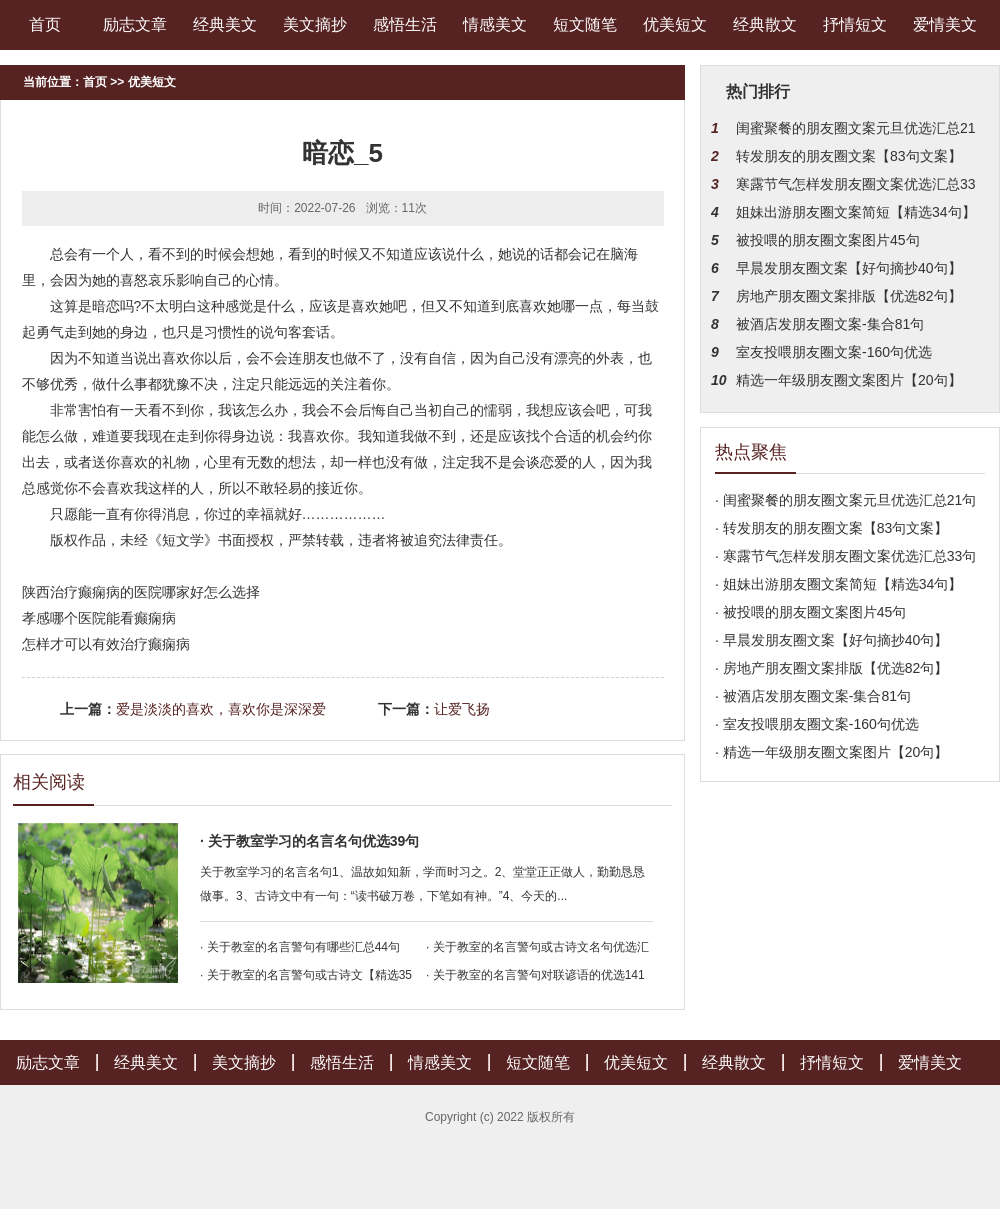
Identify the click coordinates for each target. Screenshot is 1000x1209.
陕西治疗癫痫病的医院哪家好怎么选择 (141, 592)
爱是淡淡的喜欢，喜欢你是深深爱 (221, 709)
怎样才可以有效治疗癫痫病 (106, 644)
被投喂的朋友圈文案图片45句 (828, 240)
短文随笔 (585, 24)
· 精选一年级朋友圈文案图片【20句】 (831, 752)
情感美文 (495, 24)
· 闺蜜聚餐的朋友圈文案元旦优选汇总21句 (845, 500)
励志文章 (135, 24)
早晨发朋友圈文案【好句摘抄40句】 (849, 268)
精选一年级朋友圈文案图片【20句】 (849, 380)
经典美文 (225, 24)
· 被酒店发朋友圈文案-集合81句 (813, 696)
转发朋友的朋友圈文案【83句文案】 (849, 156)
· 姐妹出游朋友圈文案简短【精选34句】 (838, 584)
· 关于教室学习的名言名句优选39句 (309, 841)
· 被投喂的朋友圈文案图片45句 (810, 612)
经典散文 (765, 24)
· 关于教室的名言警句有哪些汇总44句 (300, 947)
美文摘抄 (315, 24)
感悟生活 (405, 24)
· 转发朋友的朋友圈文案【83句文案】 (831, 528)
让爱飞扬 (462, 709)
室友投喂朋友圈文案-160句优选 (834, 352)
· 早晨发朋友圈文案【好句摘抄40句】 (831, 640)
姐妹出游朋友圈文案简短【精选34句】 (856, 212)
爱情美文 (945, 24)
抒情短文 (855, 24)
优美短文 (675, 24)
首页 (45, 24)
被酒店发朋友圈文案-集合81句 (830, 324)
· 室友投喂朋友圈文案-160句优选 (817, 724)
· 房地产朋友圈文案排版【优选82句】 (831, 668)
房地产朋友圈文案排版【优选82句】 (849, 296)
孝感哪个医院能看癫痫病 (99, 618)
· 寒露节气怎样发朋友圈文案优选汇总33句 (845, 556)
